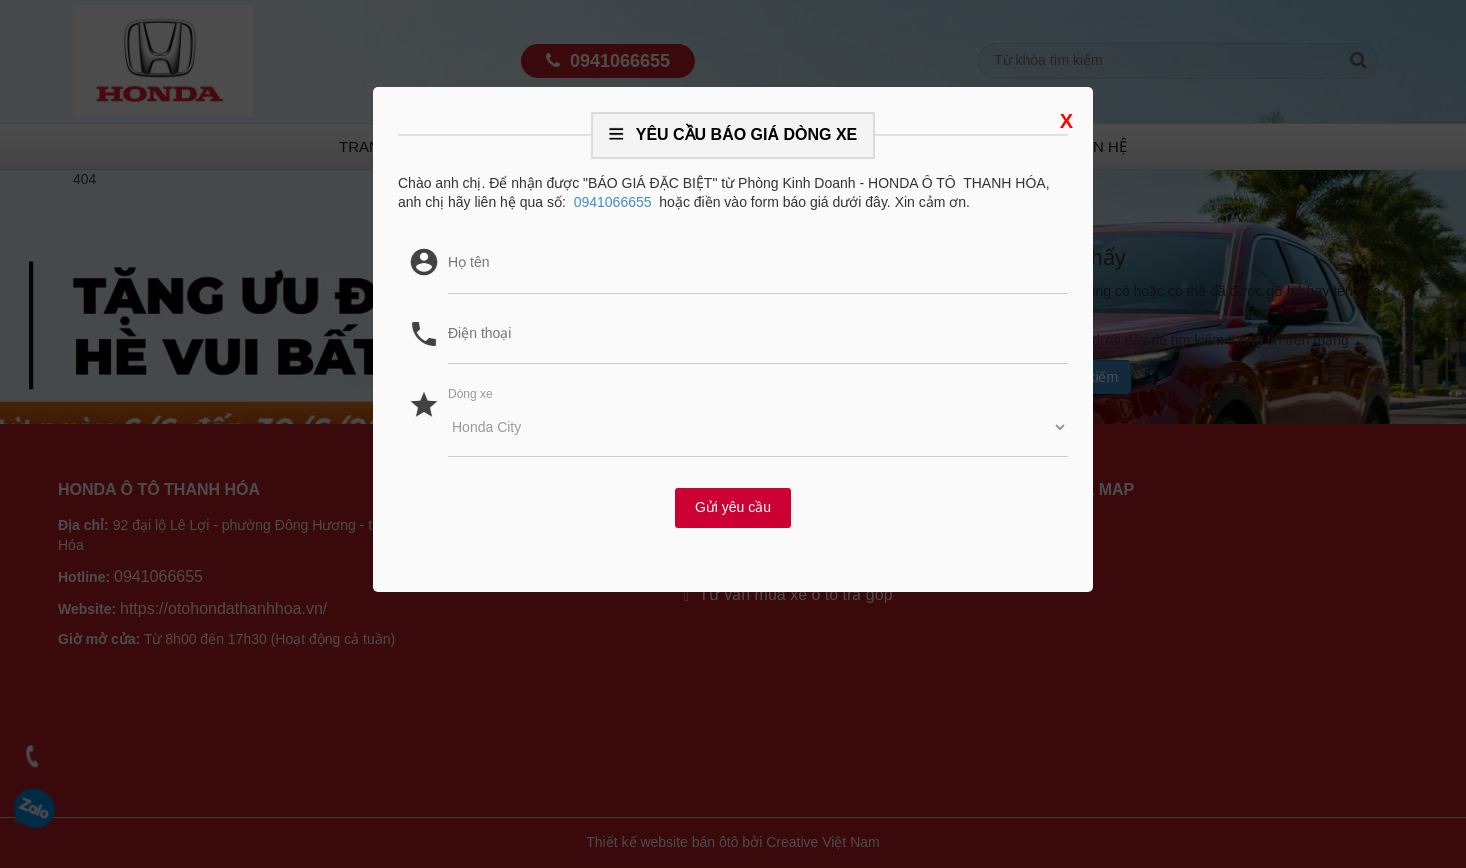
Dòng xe (470, 394)
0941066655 (613, 202)
